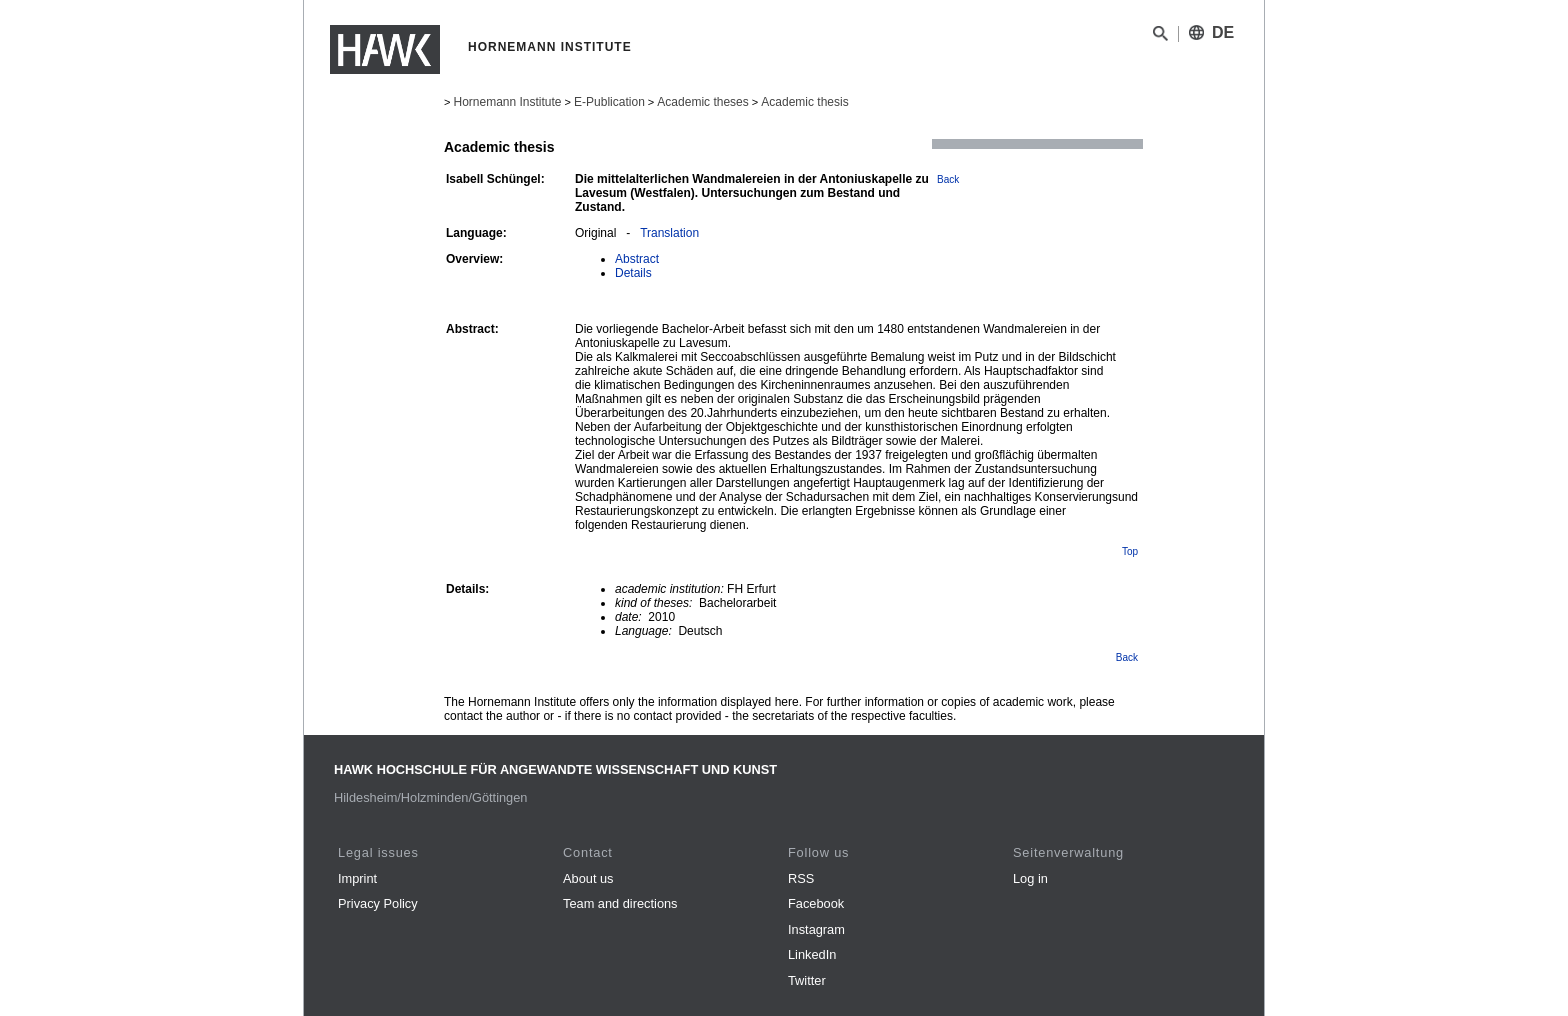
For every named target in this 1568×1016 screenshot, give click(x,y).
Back (948, 179)
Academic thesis (804, 102)
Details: (467, 589)
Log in (1030, 878)
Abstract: (472, 329)
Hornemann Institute (507, 102)
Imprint (357, 878)
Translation (669, 233)
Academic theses (702, 102)
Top (1130, 551)
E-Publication (609, 102)
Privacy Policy (378, 903)
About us (588, 878)
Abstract (637, 259)
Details (633, 273)
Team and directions (620, 903)
